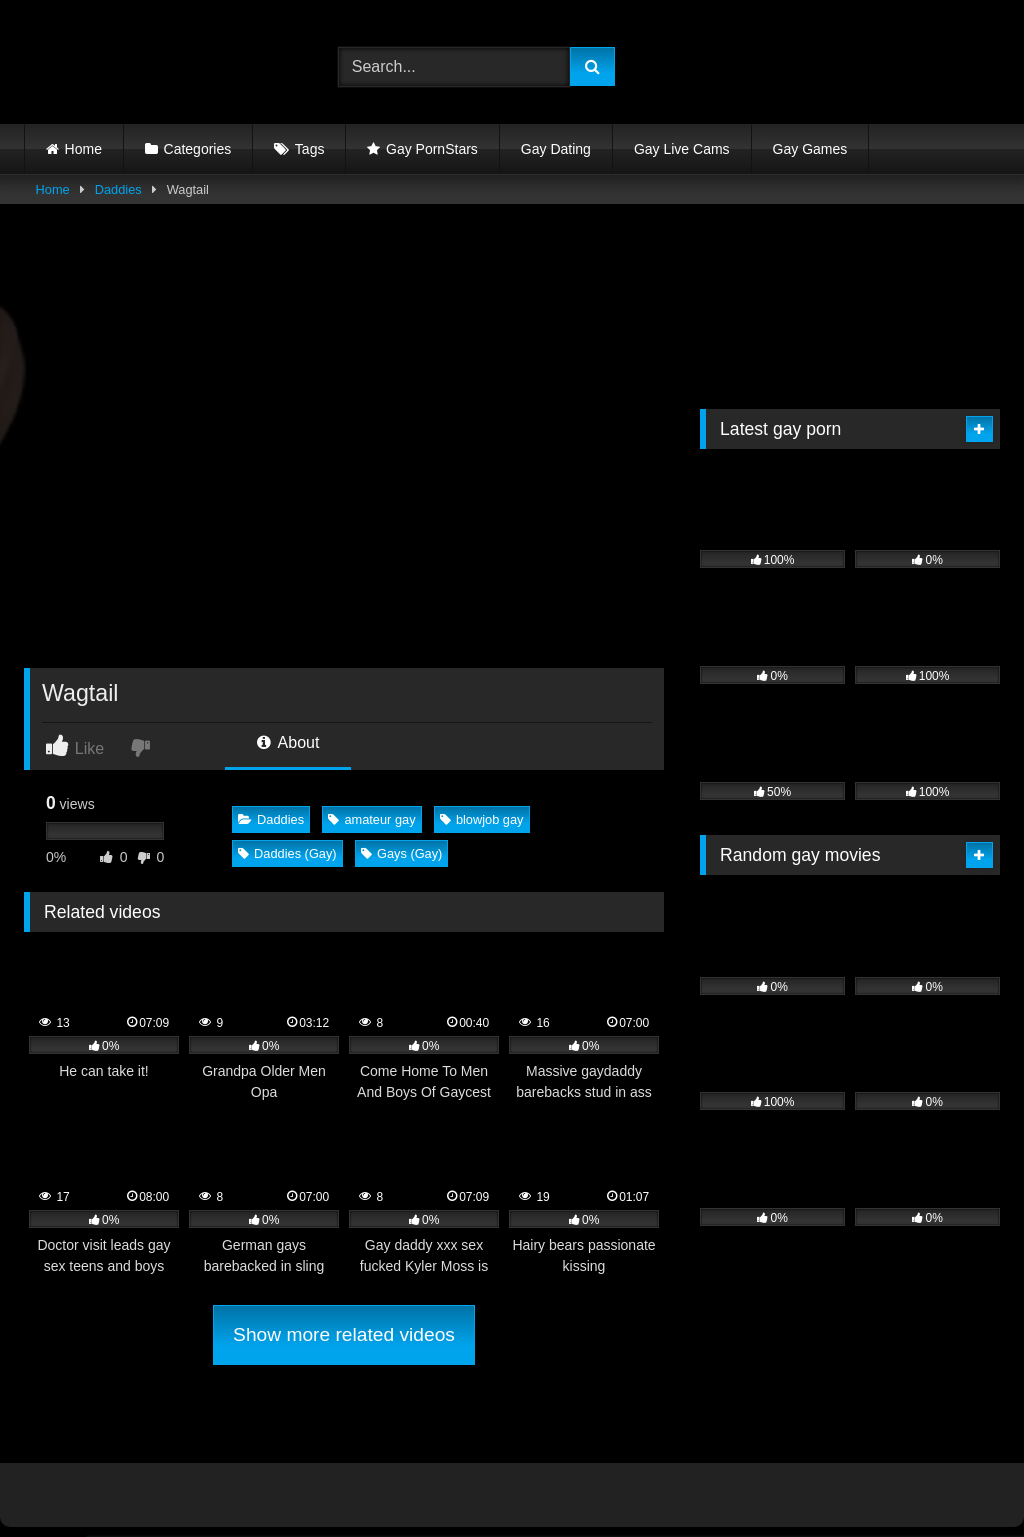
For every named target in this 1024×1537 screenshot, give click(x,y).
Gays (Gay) (401, 853)
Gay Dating (556, 149)
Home (83, 149)
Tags (310, 149)
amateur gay (371, 819)
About (288, 742)
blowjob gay (482, 819)
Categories (198, 149)
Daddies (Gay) (287, 853)
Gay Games (810, 149)
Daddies (118, 189)
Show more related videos (344, 1334)
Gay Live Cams (682, 149)
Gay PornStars (432, 149)
